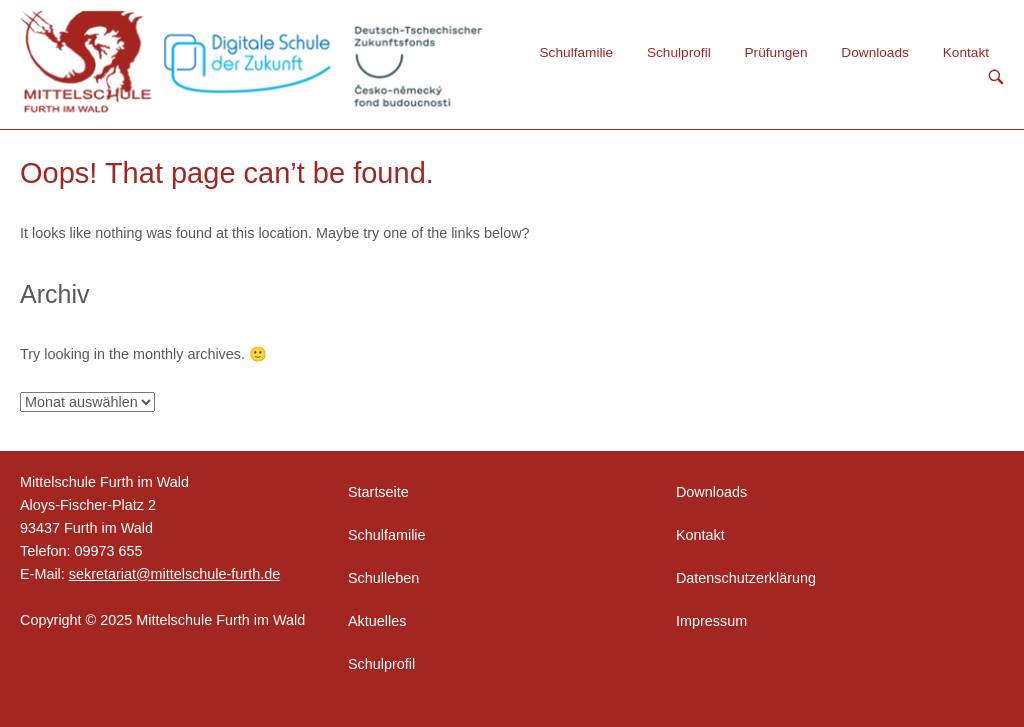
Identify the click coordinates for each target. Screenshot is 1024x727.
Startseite (378, 492)
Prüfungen (776, 52)
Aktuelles (377, 621)
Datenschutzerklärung (746, 578)
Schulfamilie (577, 52)
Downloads (875, 52)
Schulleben (383, 578)
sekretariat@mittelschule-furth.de (174, 574)
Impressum (711, 621)
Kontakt (966, 52)
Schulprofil (679, 52)
